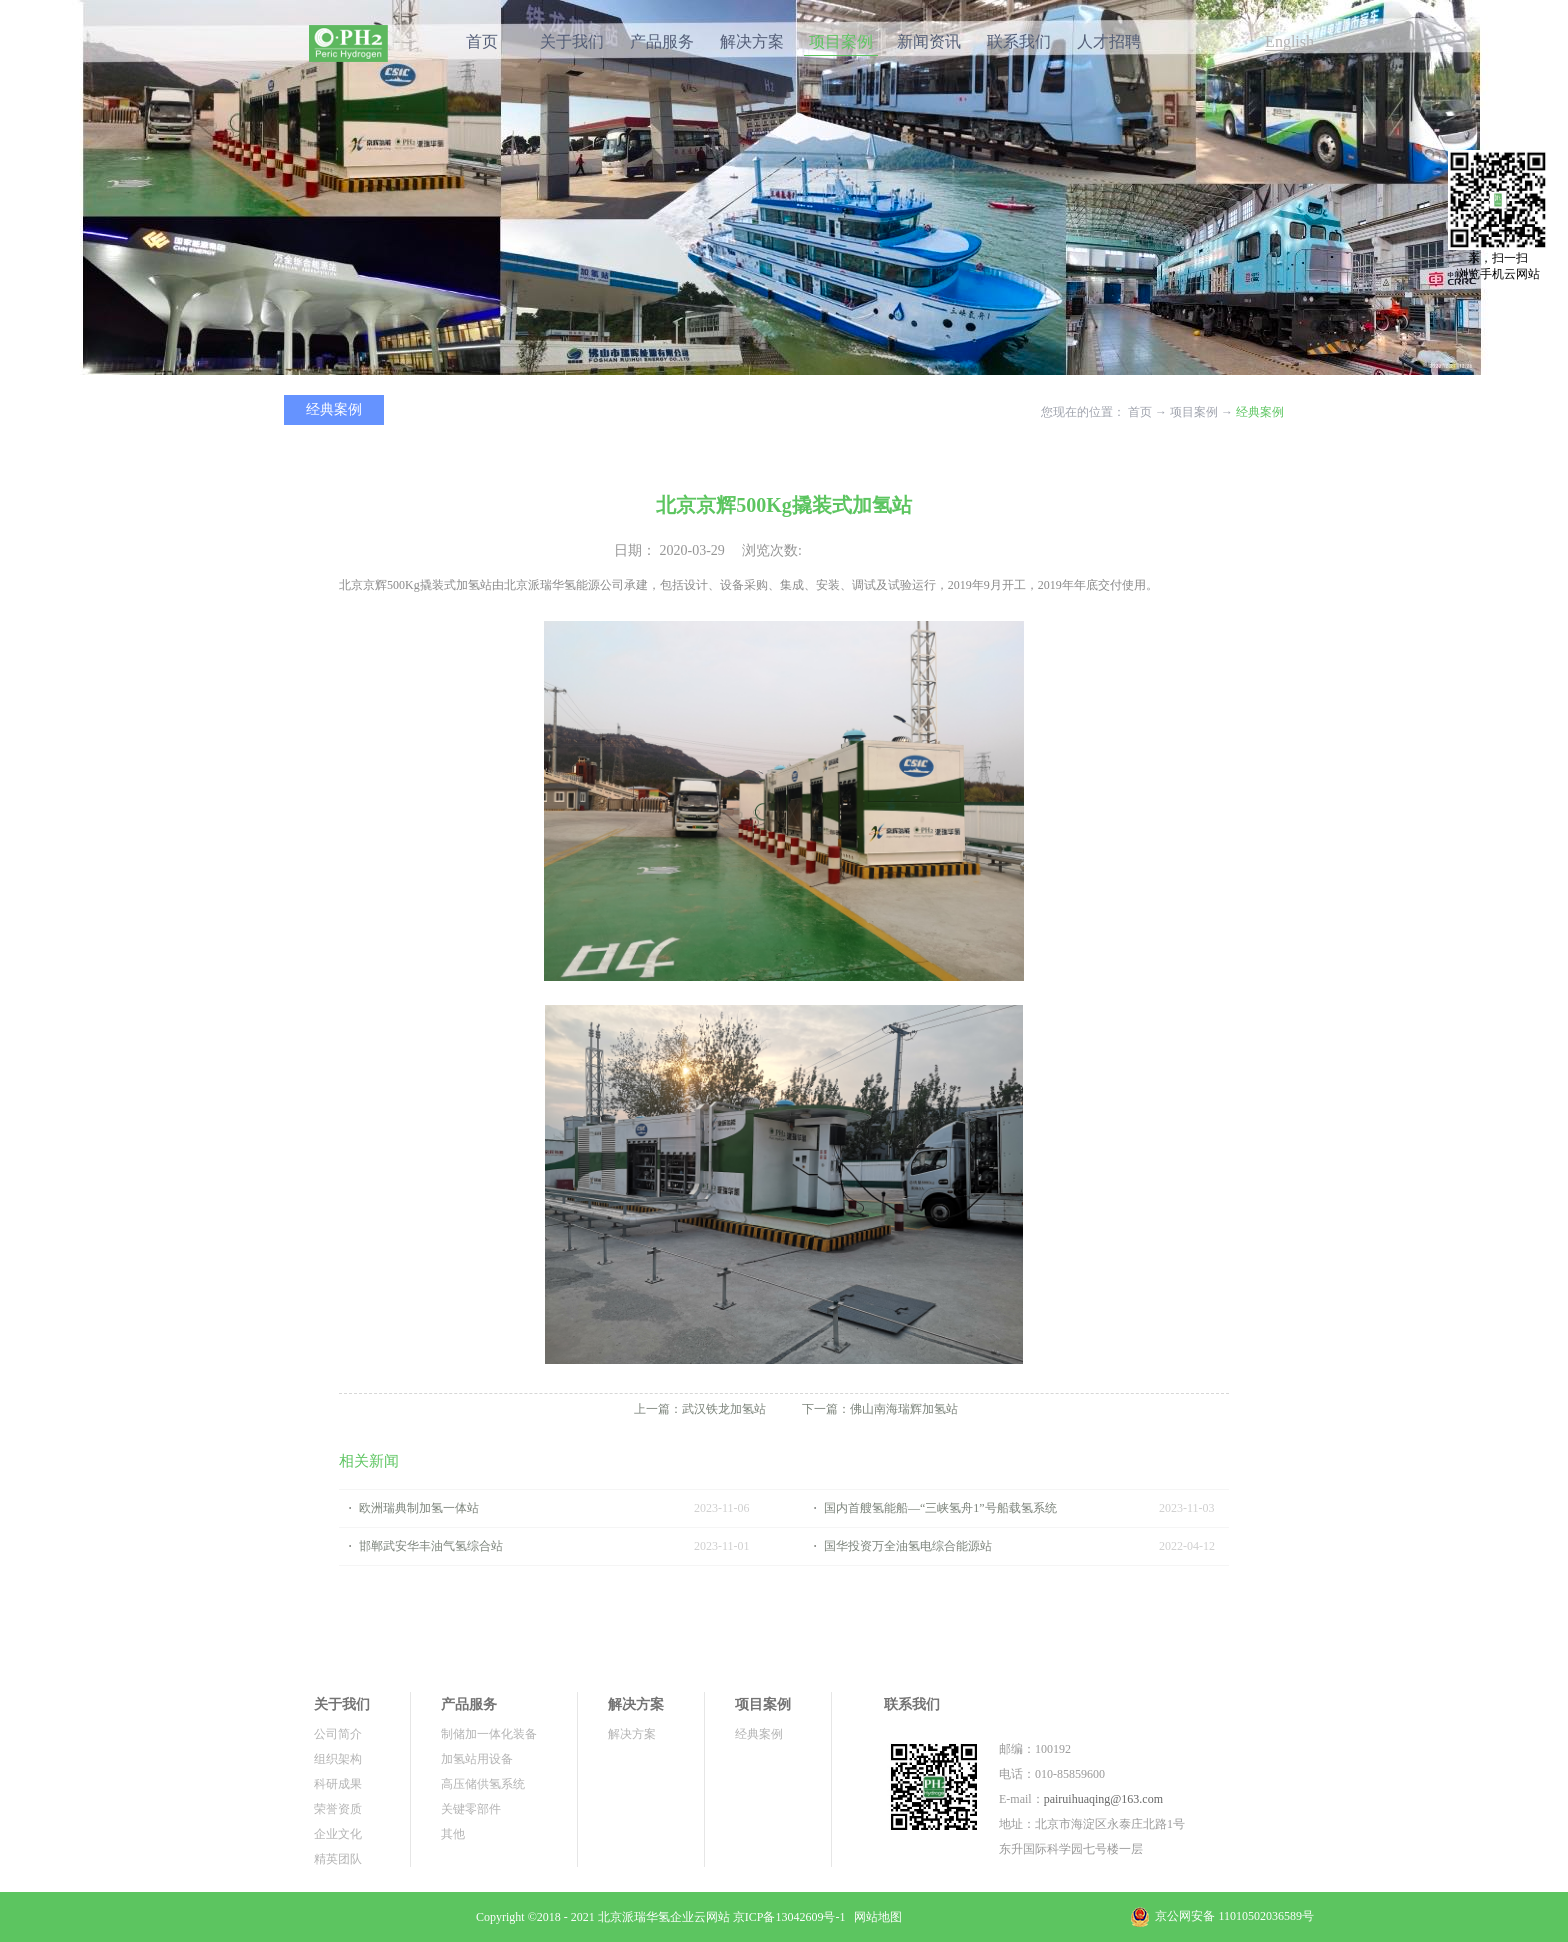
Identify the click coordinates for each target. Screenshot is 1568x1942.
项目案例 (1194, 412)
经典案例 (1260, 412)
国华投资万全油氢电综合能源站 (908, 1546)
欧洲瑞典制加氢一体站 (419, 1508)
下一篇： (880, 1409)
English (1289, 41)
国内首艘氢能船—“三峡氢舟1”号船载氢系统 (940, 1508)
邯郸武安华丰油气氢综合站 (431, 1546)
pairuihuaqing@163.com (1103, 1799)
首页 (482, 41)
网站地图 (875, 1917)
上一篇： (700, 1409)
